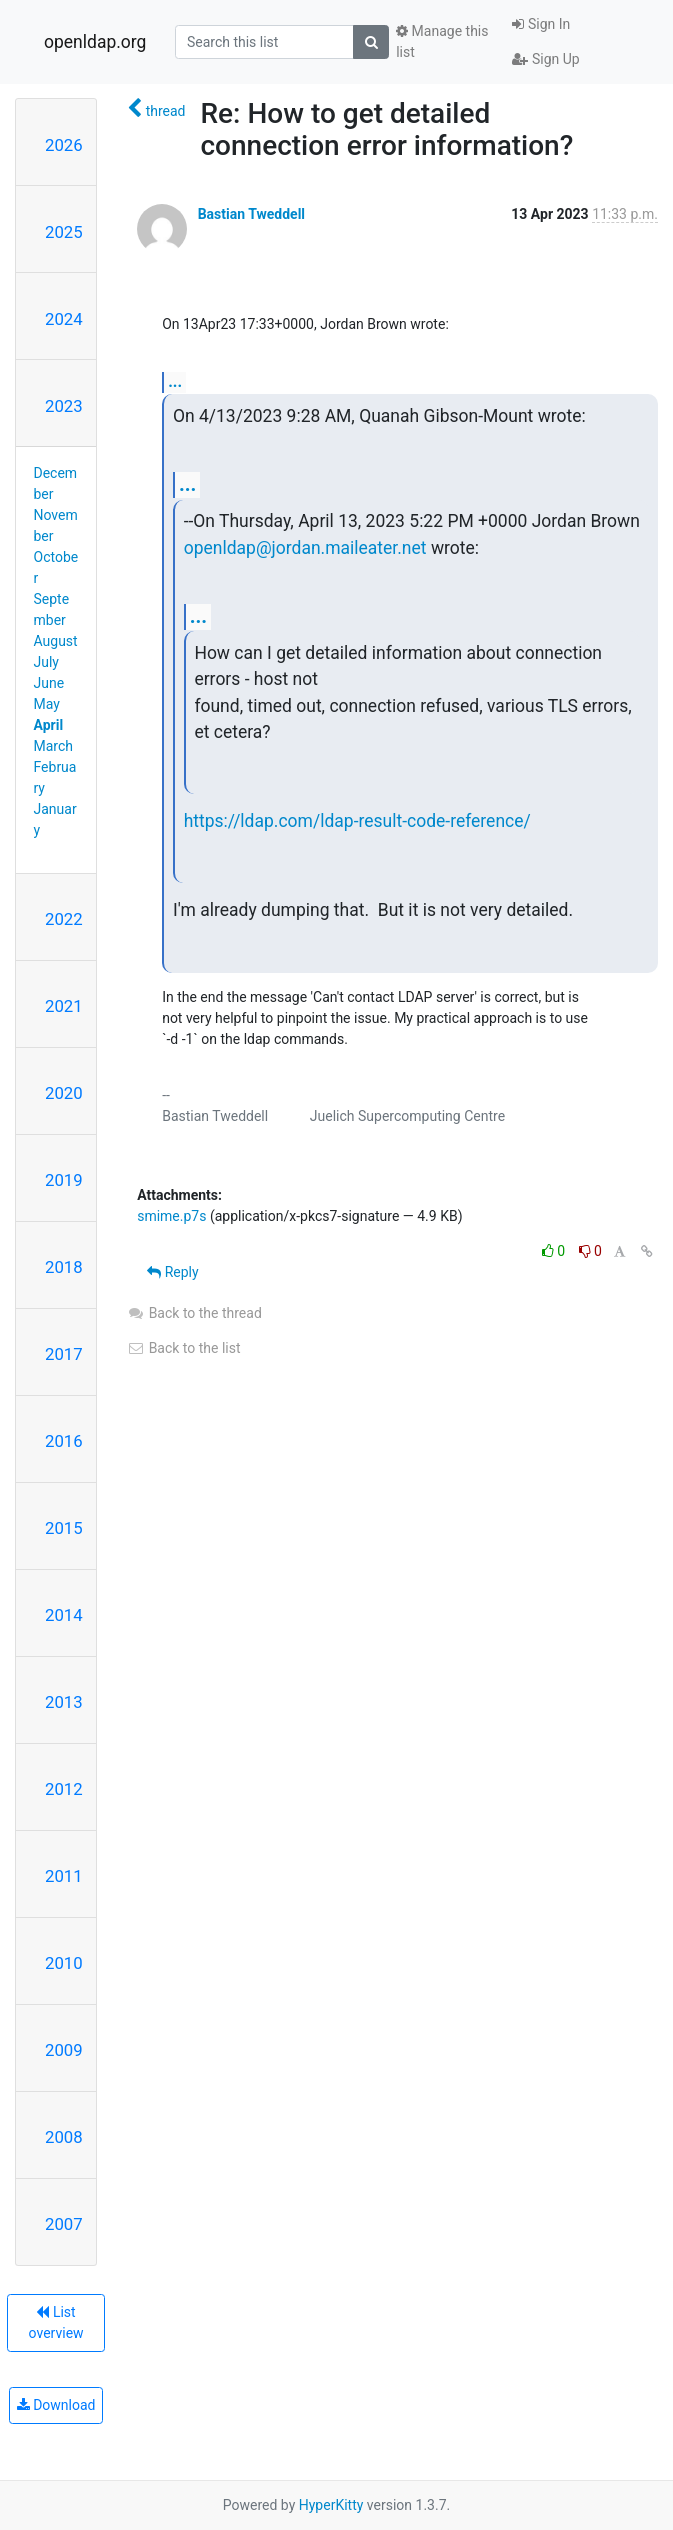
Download (56, 2405)
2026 (64, 145)
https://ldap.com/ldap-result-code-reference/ (357, 821)
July (46, 662)
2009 (64, 2050)
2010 (64, 1963)
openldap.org (95, 42)
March (54, 746)
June (49, 683)
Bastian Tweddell (251, 214)
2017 (64, 1354)
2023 (64, 406)
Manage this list (442, 41)
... (175, 381)
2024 (64, 319)
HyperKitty (331, 2505)
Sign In (541, 24)
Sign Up (545, 59)
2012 (64, 1789)
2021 (64, 1006)
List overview (56, 2322)
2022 (64, 919)
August (56, 641)
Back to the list (183, 1348)
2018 (64, 1267)
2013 (64, 1702)
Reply (172, 1272)
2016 (64, 1441)
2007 (64, 2224)
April (49, 725)
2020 (64, 1093)
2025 (64, 232)
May (47, 704)
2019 (64, 1180)
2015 (64, 1528)
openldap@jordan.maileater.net (305, 548)
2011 (64, 1876)
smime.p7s (171, 1216)
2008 (64, 2137)
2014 (64, 1615)
